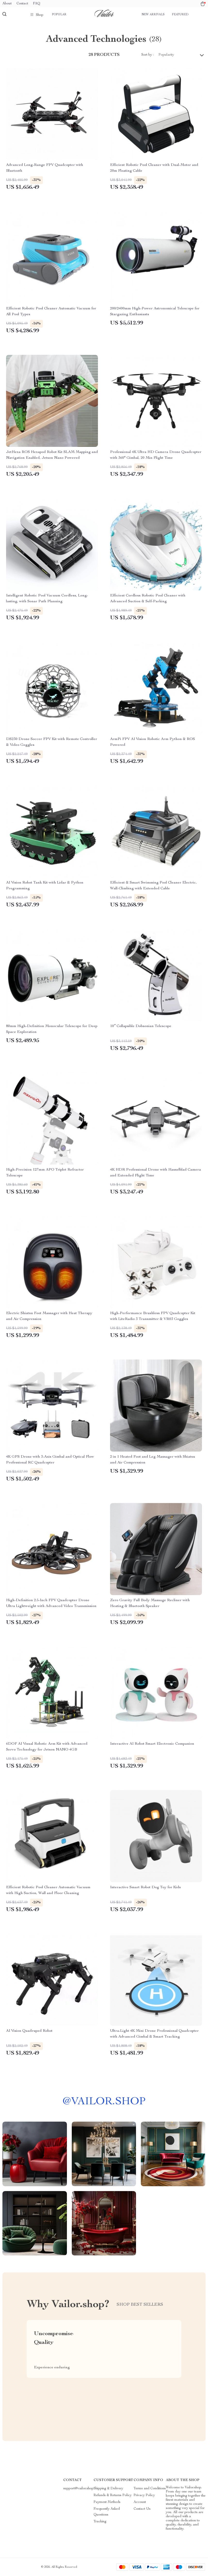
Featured (180, 14)
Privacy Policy (144, 2495)
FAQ (36, 3)
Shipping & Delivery (108, 2488)
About (7, 3)
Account (140, 2502)
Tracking (100, 2521)
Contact (22, 3)
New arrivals (153, 14)
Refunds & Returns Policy (113, 2495)
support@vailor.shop (78, 2488)
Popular (59, 14)
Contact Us (142, 2509)
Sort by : (147, 55)
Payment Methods (107, 2502)
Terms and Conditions (150, 2488)
